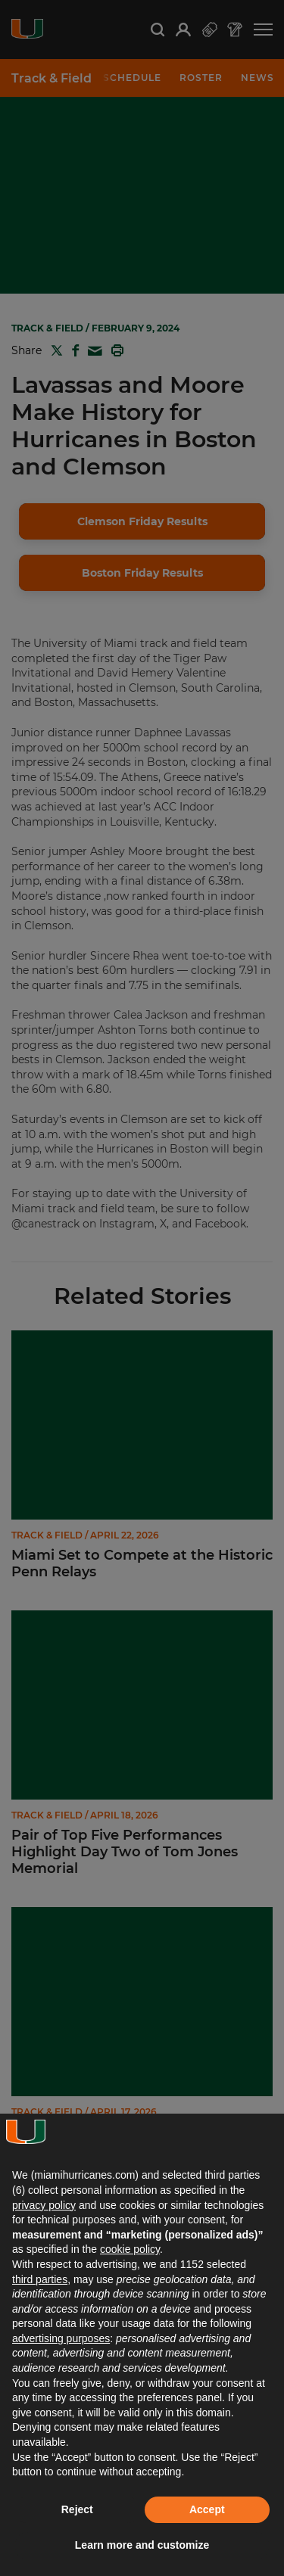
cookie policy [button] (130, 2249)
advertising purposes (61, 2338)
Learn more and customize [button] (142, 2545)
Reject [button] (77, 2509)
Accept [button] (207, 2509)
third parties (39, 2279)
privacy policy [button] (44, 2205)
